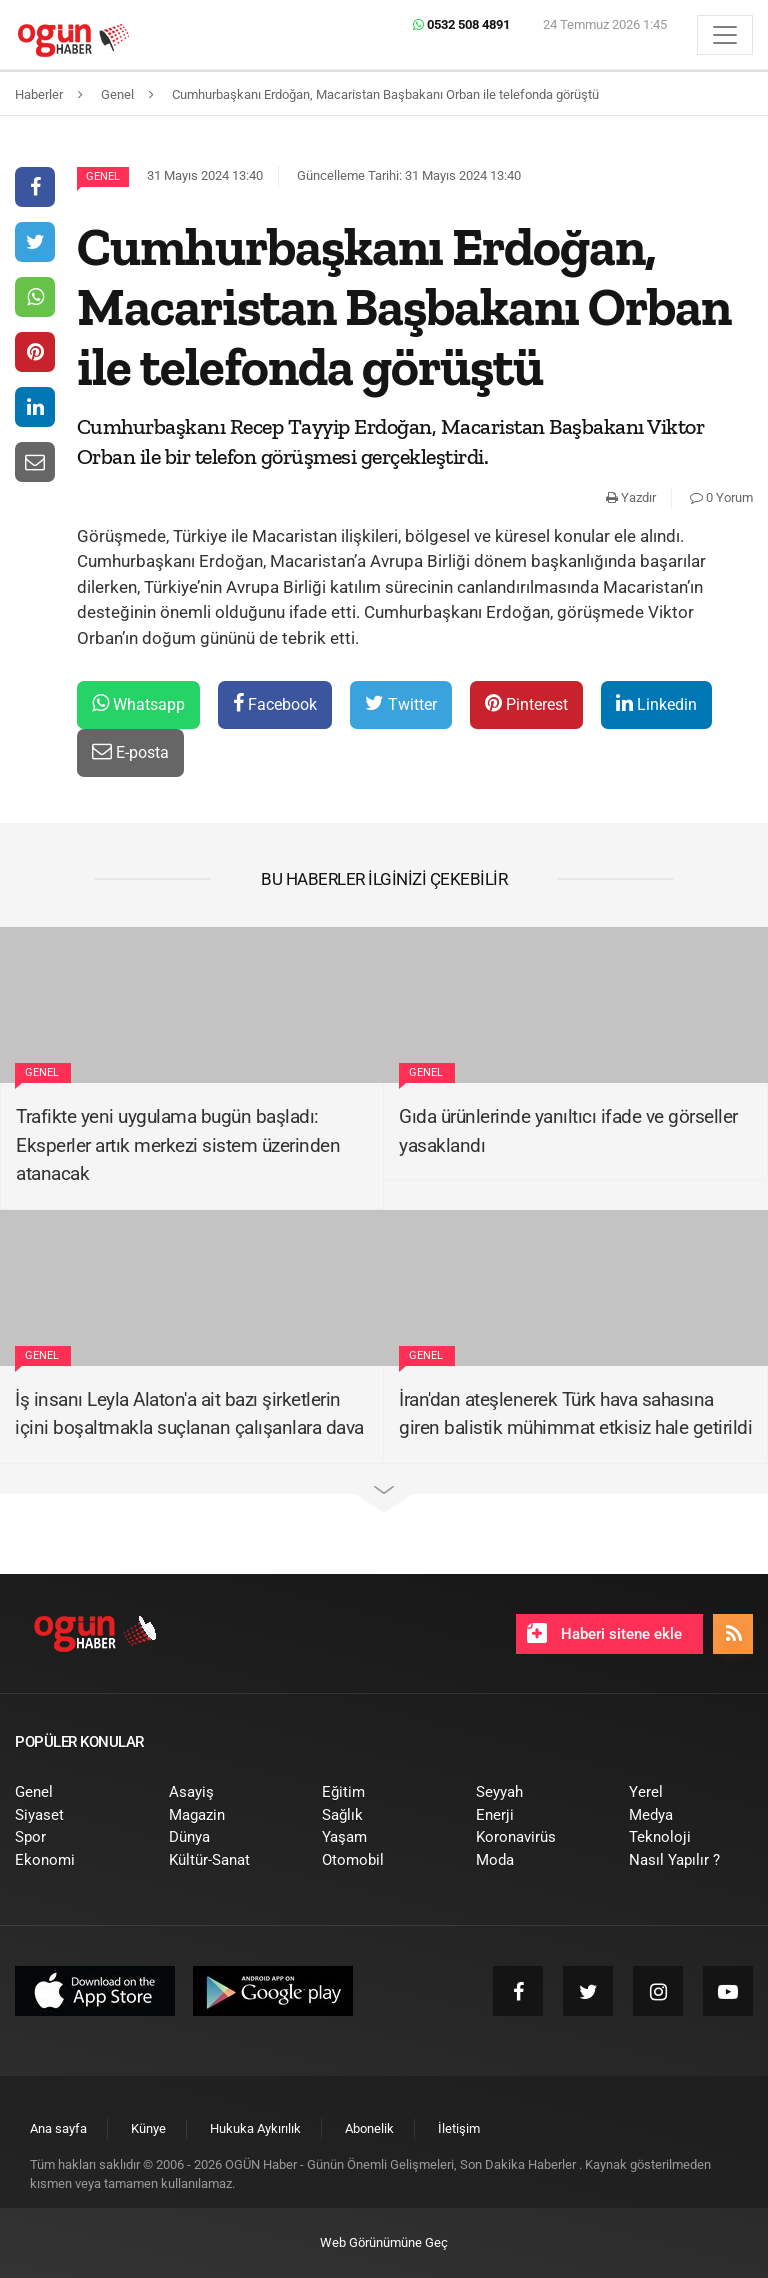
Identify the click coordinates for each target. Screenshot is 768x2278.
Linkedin (656, 703)
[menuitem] (77, 1792)
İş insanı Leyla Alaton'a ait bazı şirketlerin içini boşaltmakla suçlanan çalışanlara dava (189, 1414)
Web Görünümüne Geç (384, 2242)
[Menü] (725, 35)
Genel (103, 176)
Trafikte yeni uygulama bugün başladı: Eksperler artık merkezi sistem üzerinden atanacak (178, 1145)
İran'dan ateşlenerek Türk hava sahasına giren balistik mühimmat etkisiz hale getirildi (575, 1414)
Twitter (401, 703)
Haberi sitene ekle (604, 1633)
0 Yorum (721, 497)
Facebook (275, 703)
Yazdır (631, 497)
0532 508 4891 (461, 24)
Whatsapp (138, 703)
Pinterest (526, 703)
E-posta (130, 751)
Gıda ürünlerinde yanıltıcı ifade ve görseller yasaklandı (568, 1131)
